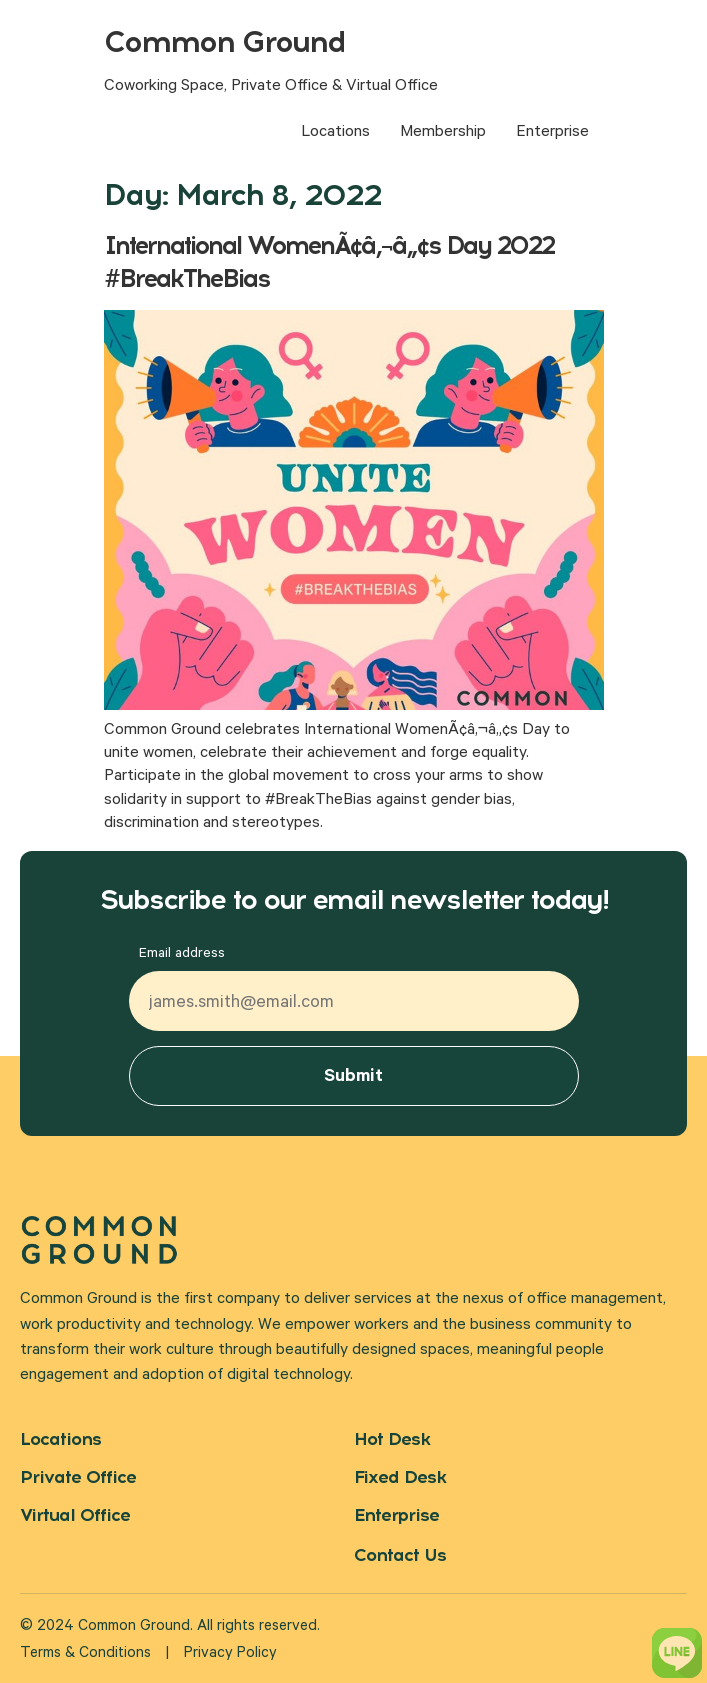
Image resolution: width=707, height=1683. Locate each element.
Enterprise (552, 133)
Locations (335, 133)
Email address (182, 955)
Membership (443, 133)
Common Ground (224, 41)
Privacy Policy (230, 1654)
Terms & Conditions (85, 1654)
